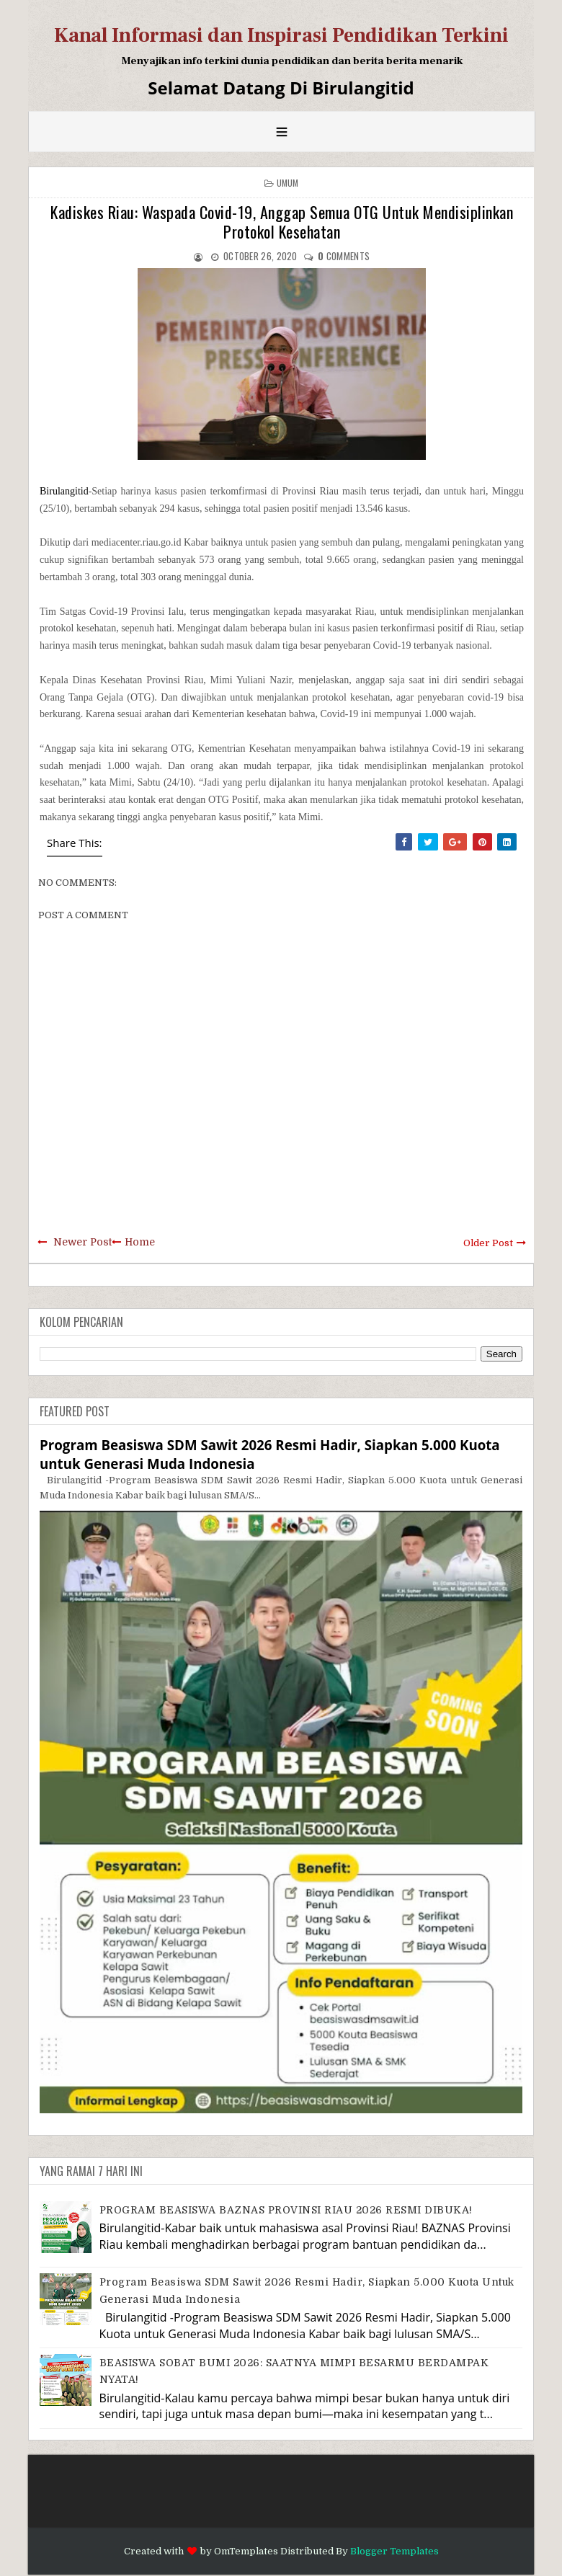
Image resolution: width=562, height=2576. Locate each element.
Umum (288, 183)
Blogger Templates (394, 2551)
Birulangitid (64, 491)
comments (344, 256)
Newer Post (82, 1242)
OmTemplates (246, 2551)
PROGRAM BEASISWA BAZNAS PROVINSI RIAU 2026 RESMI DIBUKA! (286, 2210)
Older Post (488, 1243)
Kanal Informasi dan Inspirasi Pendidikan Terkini (281, 35)
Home (140, 1242)
